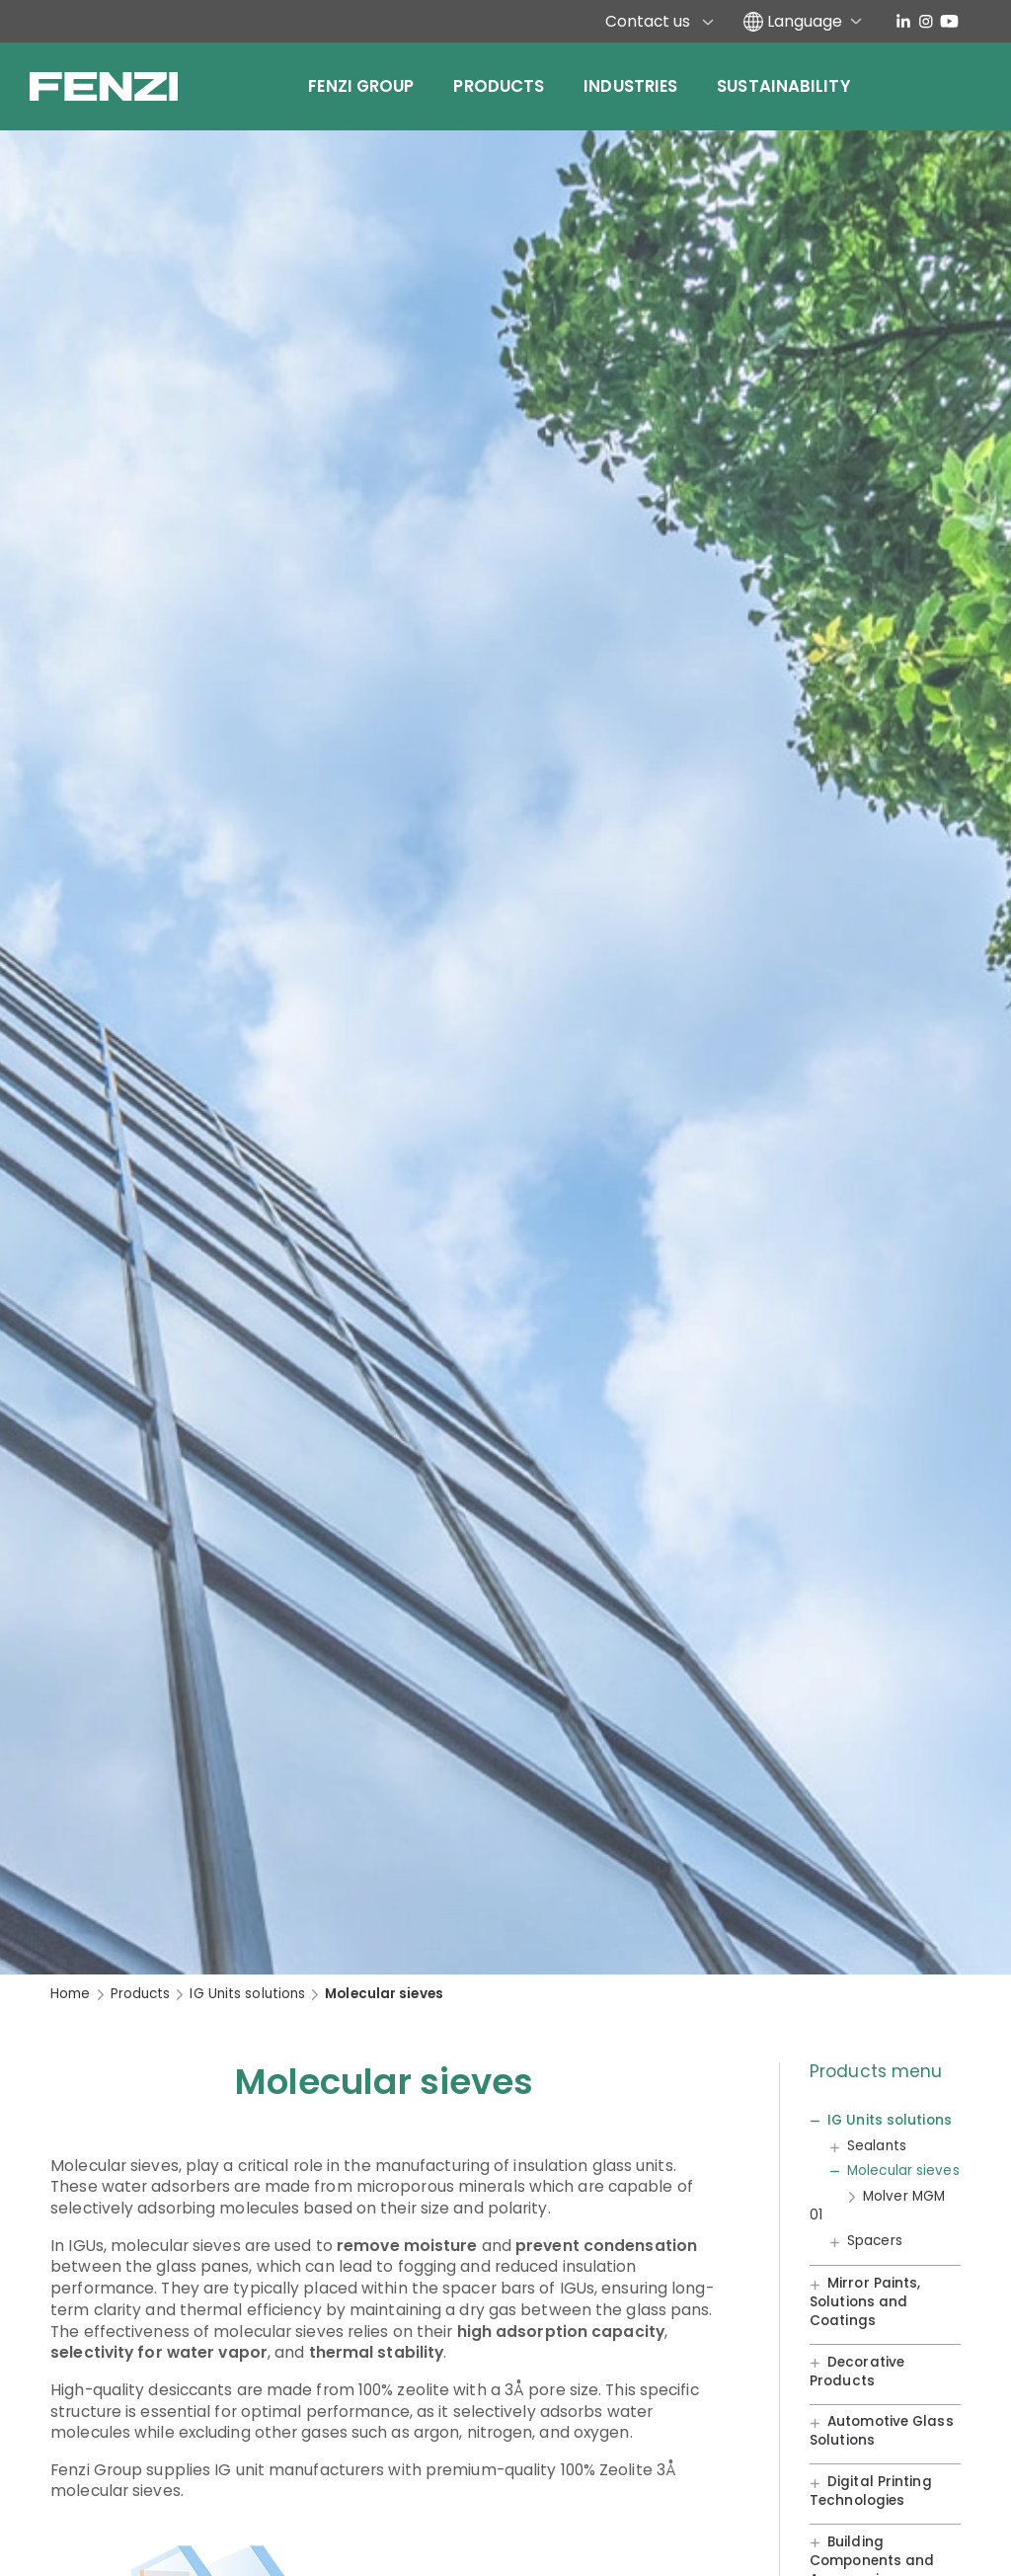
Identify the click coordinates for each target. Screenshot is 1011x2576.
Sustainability (783, 86)
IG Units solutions (247, 1993)
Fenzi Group (361, 86)
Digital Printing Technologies (871, 2491)
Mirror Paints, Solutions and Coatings (865, 2302)
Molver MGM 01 (877, 2205)
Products (498, 86)
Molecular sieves (903, 2170)
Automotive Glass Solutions (882, 2432)
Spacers (874, 2240)
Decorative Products (857, 2371)
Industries (630, 86)
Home (70, 1993)
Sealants (876, 2145)
